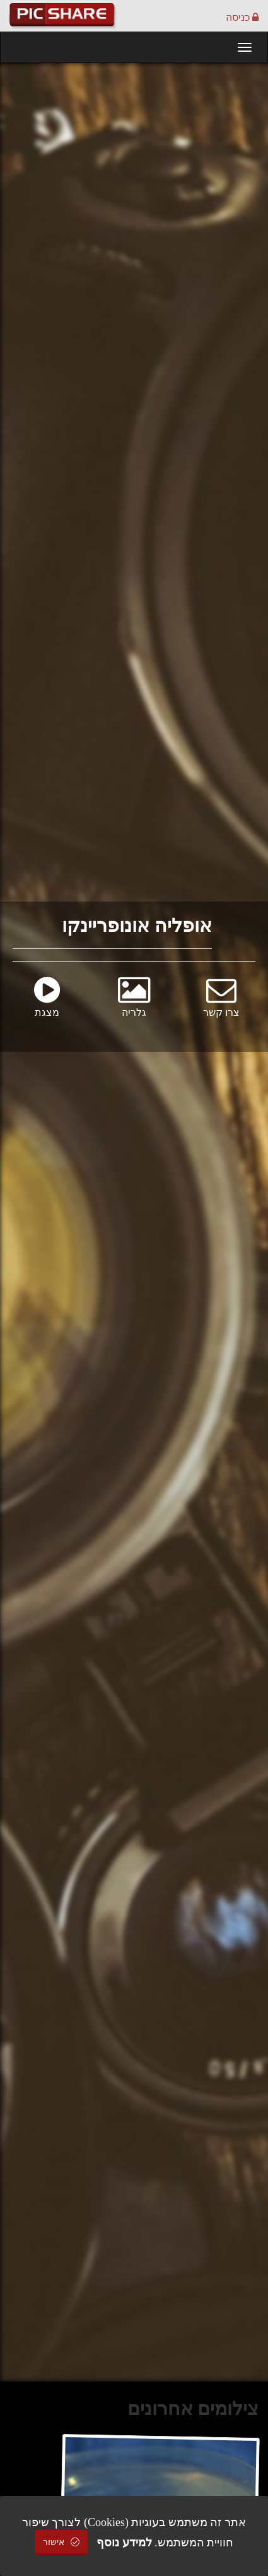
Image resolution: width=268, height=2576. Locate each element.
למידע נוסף (124, 2542)
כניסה (242, 17)
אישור (61, 2542)
